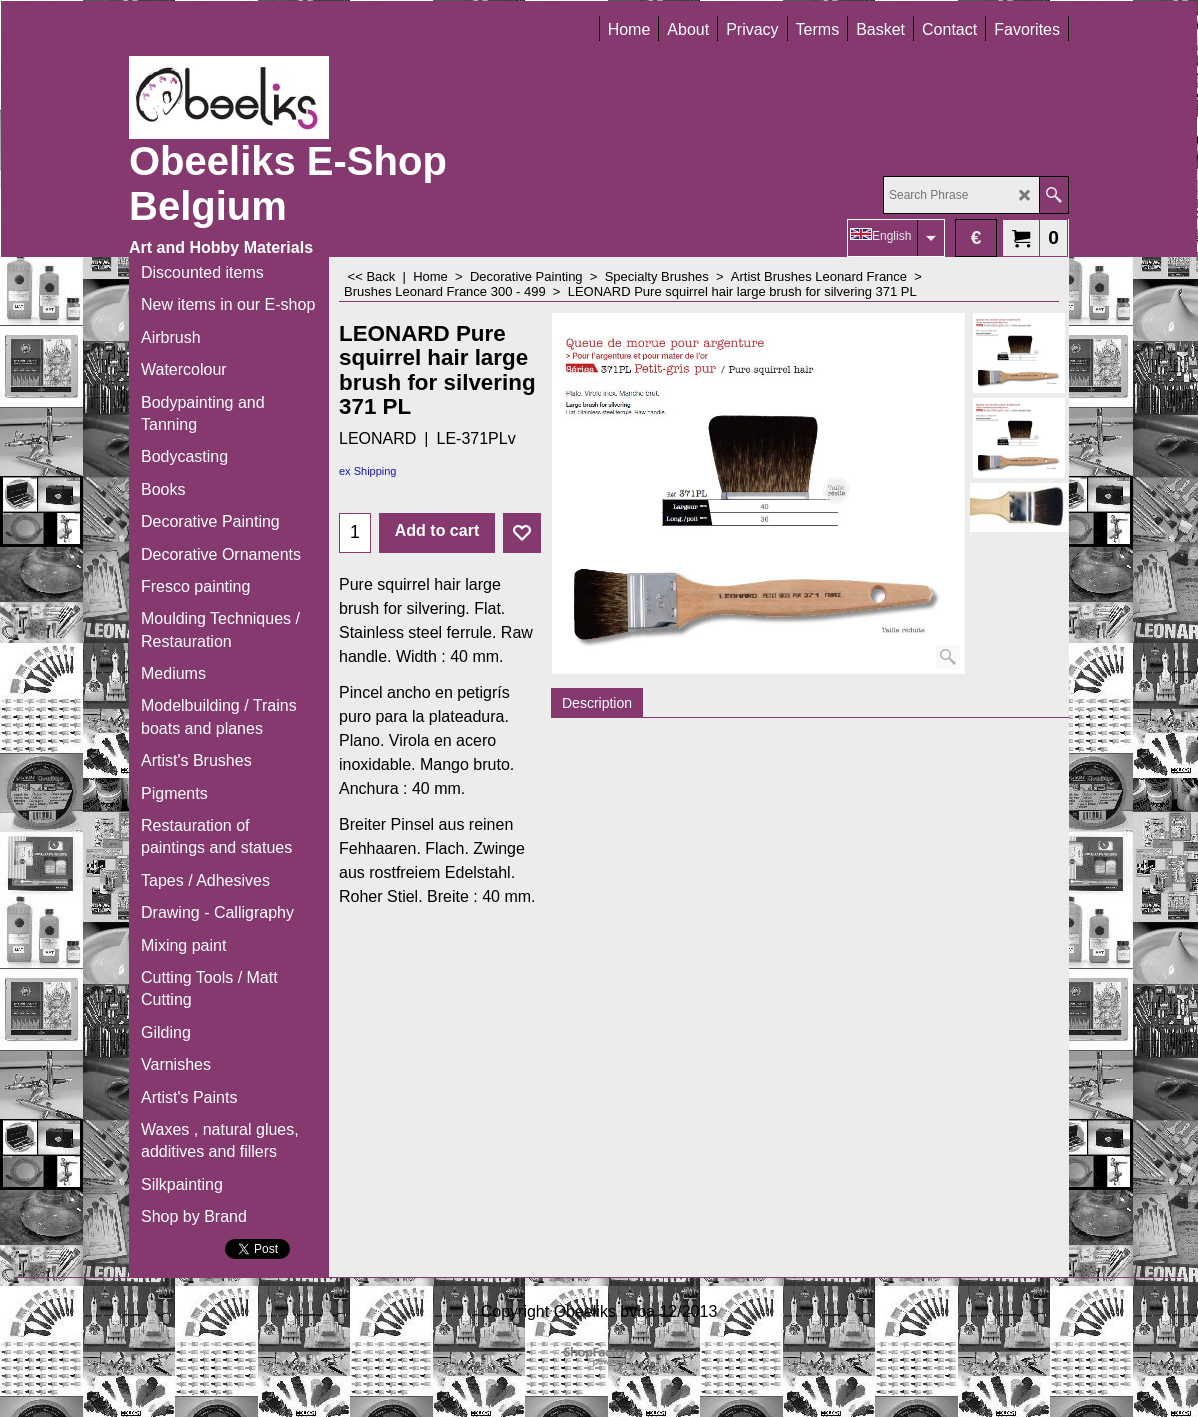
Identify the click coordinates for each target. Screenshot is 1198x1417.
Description (597, 703)
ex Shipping (368, 471)
